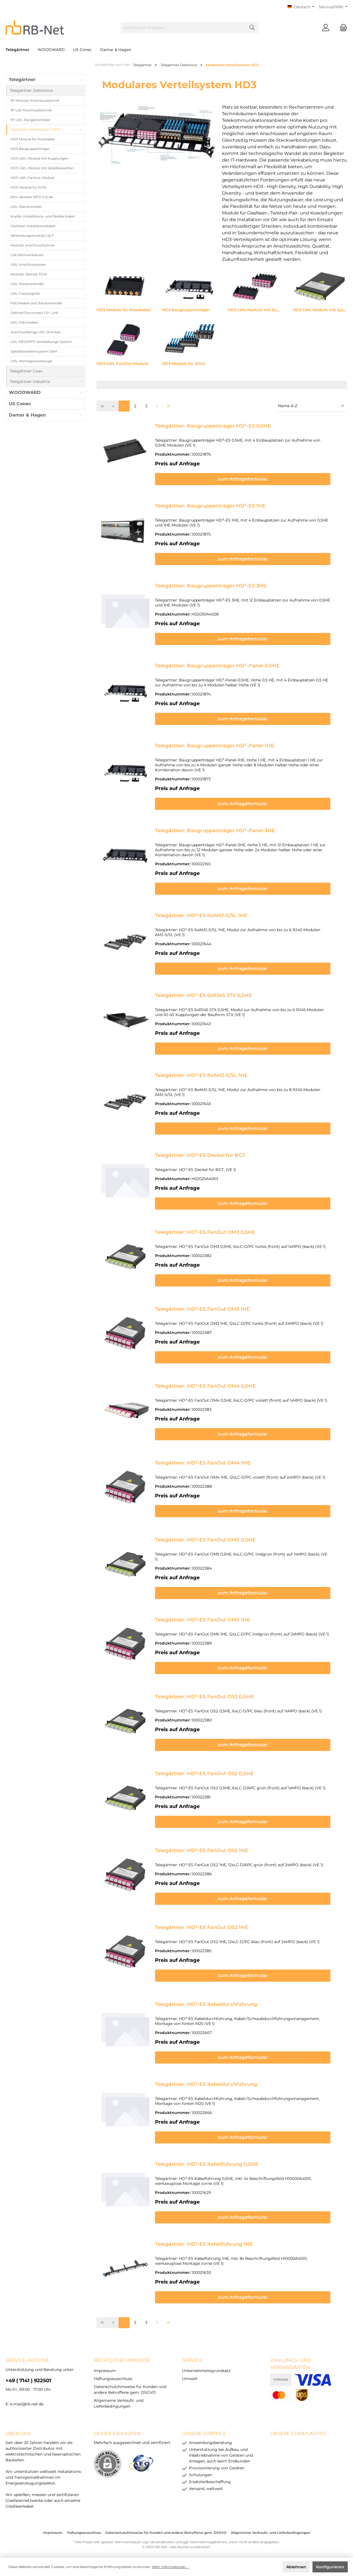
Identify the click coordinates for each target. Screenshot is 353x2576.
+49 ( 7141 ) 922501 (28, 2377)
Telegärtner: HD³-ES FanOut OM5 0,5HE (205, 1540)
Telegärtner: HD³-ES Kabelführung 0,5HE (206, 2161)
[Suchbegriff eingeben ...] (183, 27)
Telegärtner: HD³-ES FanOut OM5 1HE (202, 1617)
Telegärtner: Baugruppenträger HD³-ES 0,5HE (213, 426)
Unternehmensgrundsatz (206, 2367)
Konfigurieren (330, 2566)
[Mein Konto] (325, 27)
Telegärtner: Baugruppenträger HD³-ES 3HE (210, 586)
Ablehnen (296, 2566)
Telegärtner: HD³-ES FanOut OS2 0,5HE (204, 1694)
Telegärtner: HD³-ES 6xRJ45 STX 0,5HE (203, 995)
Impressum (105, 2367)
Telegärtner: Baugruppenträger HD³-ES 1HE (210, 506)
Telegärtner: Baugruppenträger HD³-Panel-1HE (214, 746)
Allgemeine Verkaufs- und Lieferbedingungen (270, 2529)
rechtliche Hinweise (122, 2357)
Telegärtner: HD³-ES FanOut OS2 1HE (201, 1847)
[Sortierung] (311, 406)
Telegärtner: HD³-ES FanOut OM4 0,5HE (205, 1386)
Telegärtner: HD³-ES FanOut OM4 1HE (202, 1463)
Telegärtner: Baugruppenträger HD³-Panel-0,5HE (217, 666)
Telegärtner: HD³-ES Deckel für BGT (200, 1155)
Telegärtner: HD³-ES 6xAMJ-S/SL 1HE (201, 915)
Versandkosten (162, 2539)
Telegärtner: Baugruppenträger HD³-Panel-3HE (215, 831)
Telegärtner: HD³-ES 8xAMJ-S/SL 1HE (201, 1075)
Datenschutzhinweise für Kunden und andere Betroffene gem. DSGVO (165, 2529)
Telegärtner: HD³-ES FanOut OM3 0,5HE (205, 1232)
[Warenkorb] (341, 27)
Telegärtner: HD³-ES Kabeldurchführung (206, 2001)
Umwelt (189, 2375)
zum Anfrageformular (249, 479)
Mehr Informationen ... (170, 2567)
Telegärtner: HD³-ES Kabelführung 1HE (204, 2241)
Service (192, 2357)
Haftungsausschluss (113, 2375)
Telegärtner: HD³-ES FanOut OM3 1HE (202, 1309)
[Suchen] (252, 27)
